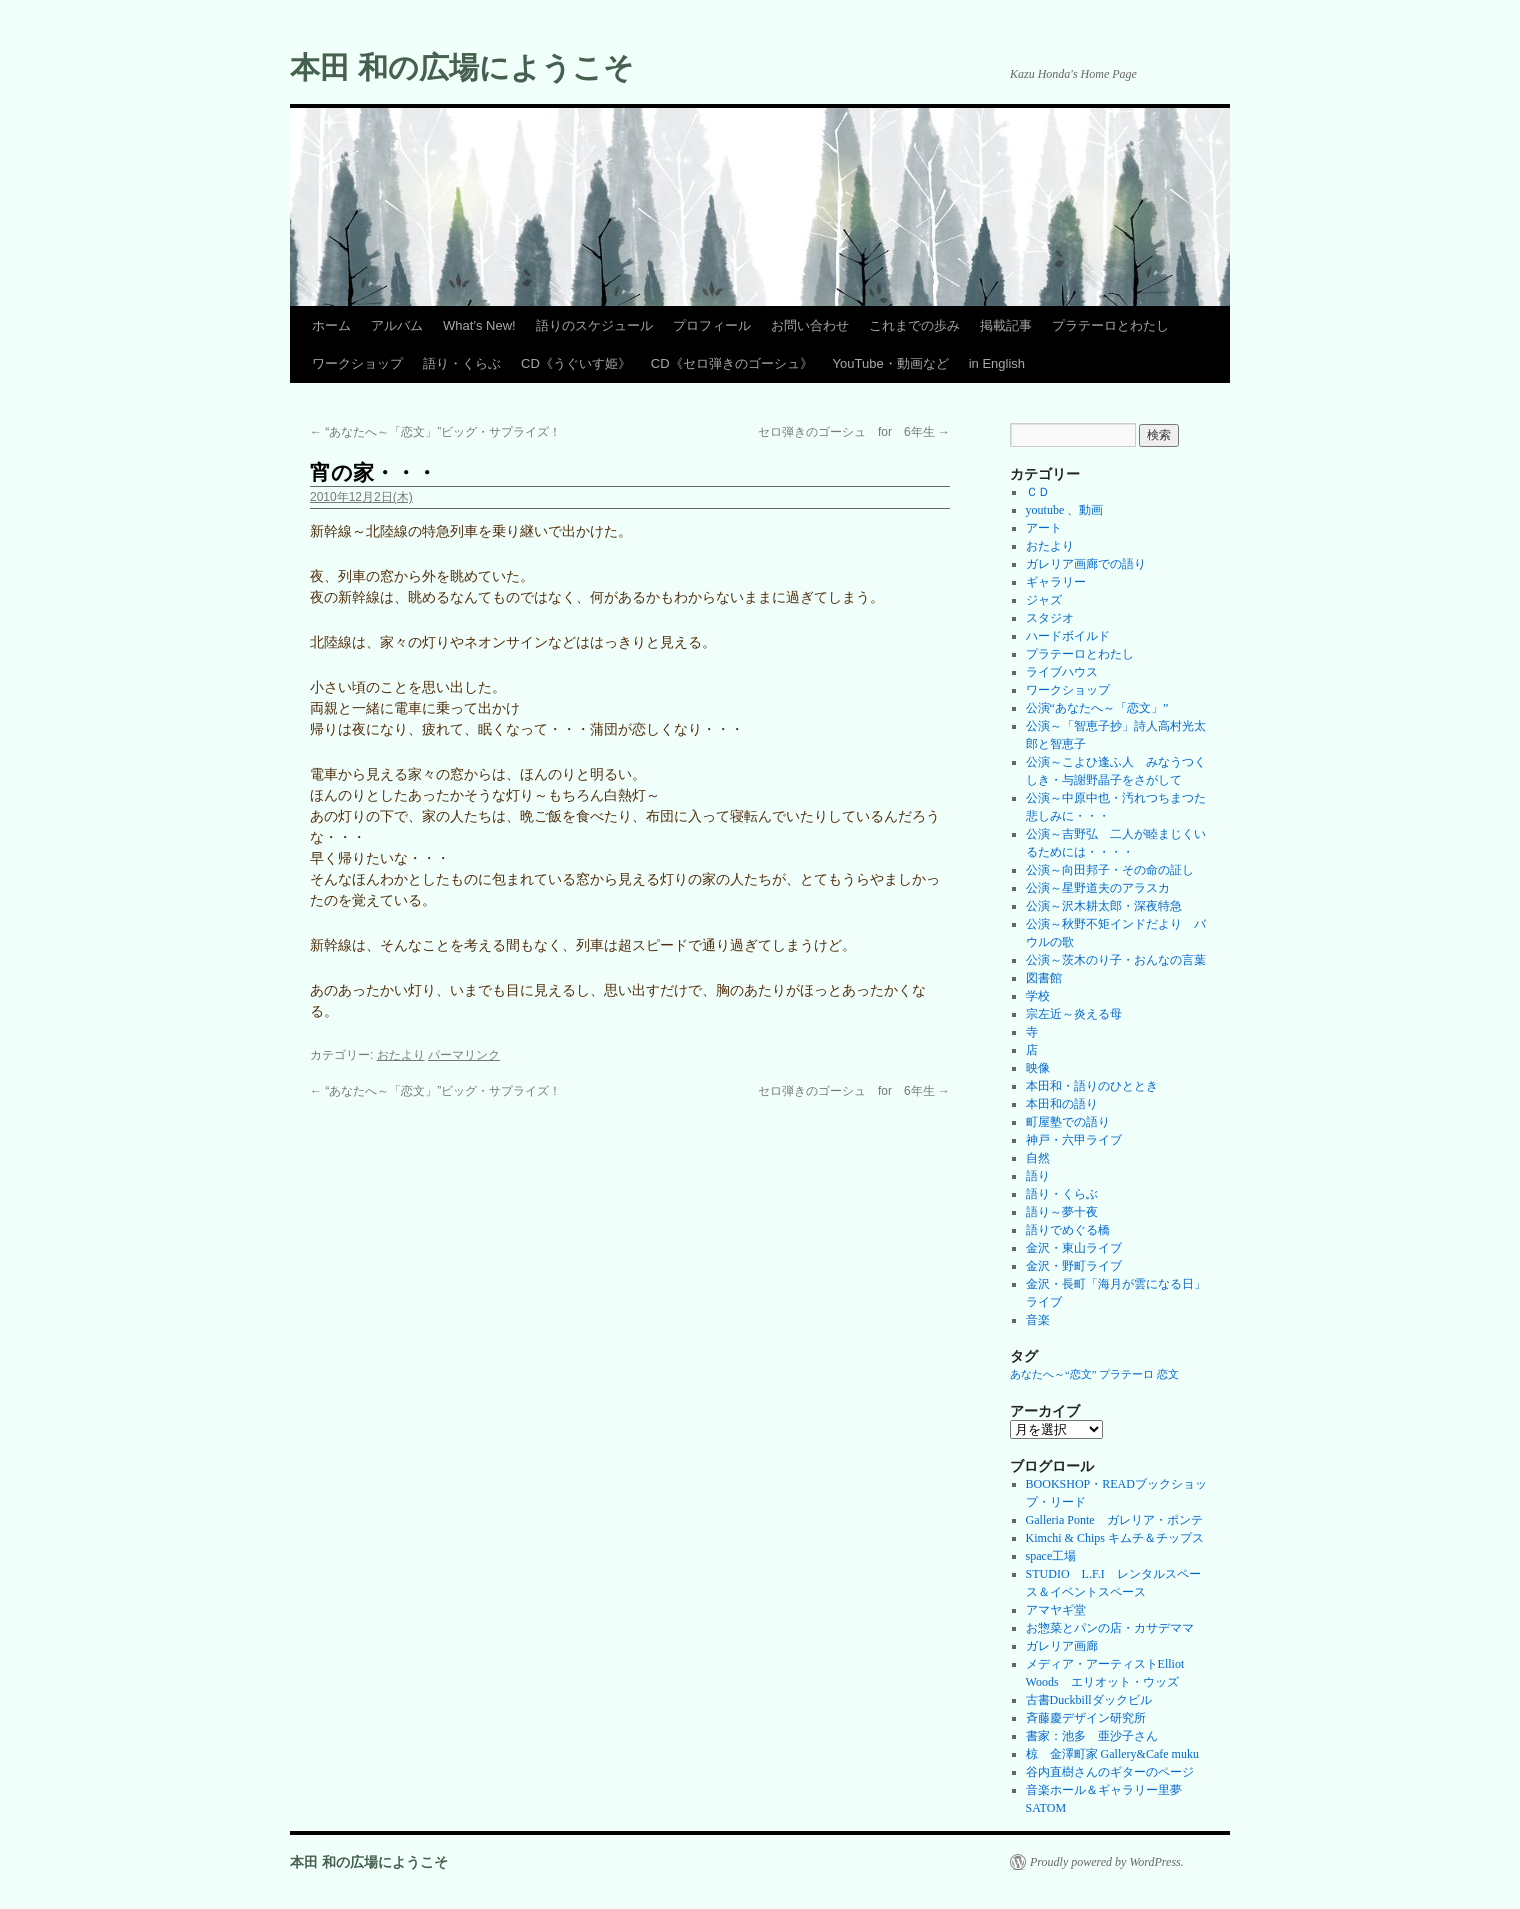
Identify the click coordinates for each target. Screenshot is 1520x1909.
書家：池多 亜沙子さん (1092, 1736)
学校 (1038, 996)
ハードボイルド (1068, 636)
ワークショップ (357, 363)
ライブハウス (1062, 672)
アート (1044, 528)
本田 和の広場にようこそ (462, 67)
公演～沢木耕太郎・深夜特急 (1104, 906)
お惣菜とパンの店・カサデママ (1110, 1628)
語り (1038, 1176)
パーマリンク (464, 1055)
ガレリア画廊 (1062, 1646)
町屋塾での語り (1068, 1122)
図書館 (1044, 978)
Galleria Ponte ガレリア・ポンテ (1114, 1520)
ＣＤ (1038, 492)
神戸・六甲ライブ (1074, 1140)
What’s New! (479, 325)
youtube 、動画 (1065, 510)
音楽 (1038, 1320)
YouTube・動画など (891, 363)
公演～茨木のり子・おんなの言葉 (1116, 960)
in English (997, 363)
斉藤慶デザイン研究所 (1086, 1718)
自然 (1038, 1158)
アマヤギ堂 (1056, 1610)
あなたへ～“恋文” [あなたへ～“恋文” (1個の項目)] (1053, 1374)
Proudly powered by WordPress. (1107, 1862)
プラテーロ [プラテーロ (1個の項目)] (1126, 1374)
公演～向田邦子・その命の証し (1110, 870)
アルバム (397, 325)
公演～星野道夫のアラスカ (1098, 888)
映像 (1038, 1068)
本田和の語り (1062, 1104)
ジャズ (1044, 600)
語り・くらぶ (462, 363)
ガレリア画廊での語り (1086, 564)
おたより (401, 1055)
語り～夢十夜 (1062, 1212)
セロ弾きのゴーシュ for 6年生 (854, 432)
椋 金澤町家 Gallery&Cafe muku (1112, 1754)
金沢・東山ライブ (1074, 1248)
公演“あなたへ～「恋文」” (1097, 708)
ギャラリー (1056, 582)
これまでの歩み (914, 325)
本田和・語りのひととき (1092, 1086)
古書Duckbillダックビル (1089, 1700)
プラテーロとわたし (1110, 325)
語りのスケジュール (594, 325)
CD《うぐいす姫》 (576, 363)
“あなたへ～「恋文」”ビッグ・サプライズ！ (435, 432)
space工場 (1051, 1556)
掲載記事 (1006, 325)
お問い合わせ (810, 325)
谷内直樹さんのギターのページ (1110, 1772)
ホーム (331, 325)
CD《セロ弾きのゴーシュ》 (732, 363)
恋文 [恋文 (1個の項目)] (1168, 1374)
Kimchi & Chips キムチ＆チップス (1115, 1538)
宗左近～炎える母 (1074, 1014)
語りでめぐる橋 (1068, 1230)
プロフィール (712, 325)
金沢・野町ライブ (1074, 1266)
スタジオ (1050, 618)
